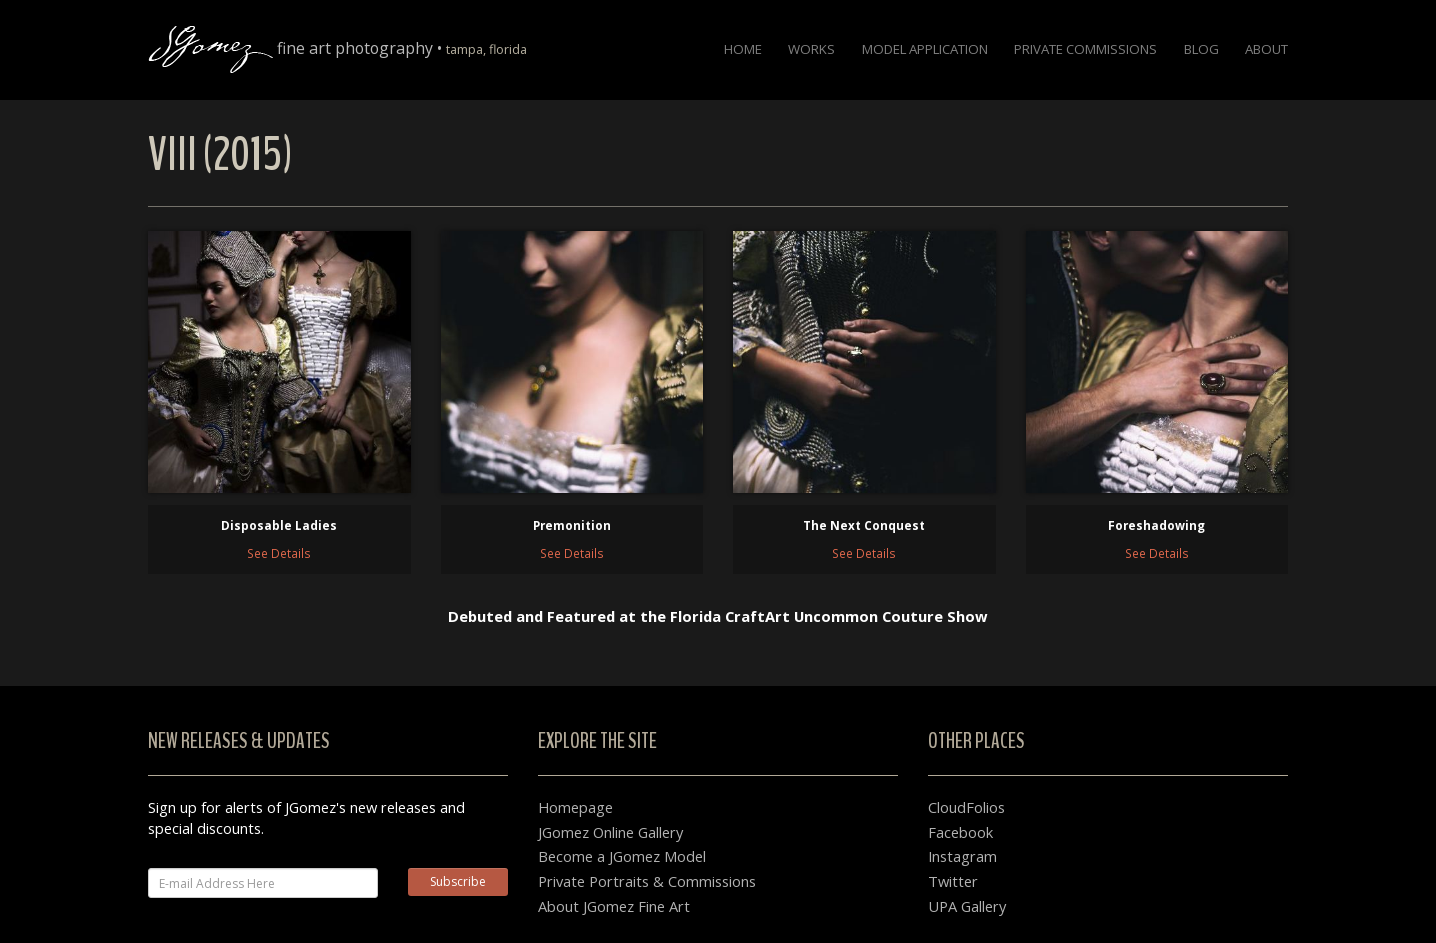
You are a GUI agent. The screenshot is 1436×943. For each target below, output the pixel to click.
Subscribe (458, 881)
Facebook (960, 832)
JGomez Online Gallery (610, 832)
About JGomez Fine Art (614, 906)
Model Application (925, 49)
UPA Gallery (967, 906)
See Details (279, 553)
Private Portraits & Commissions (647, 881)
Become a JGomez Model (622, 856)
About (1266, 49)
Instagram (962, 856)
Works (811, 49)
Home (743, 49)
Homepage (575, 807)
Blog (1201, 49)
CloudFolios (966, 807)
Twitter (953, 881)
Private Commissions (1085, 49)
